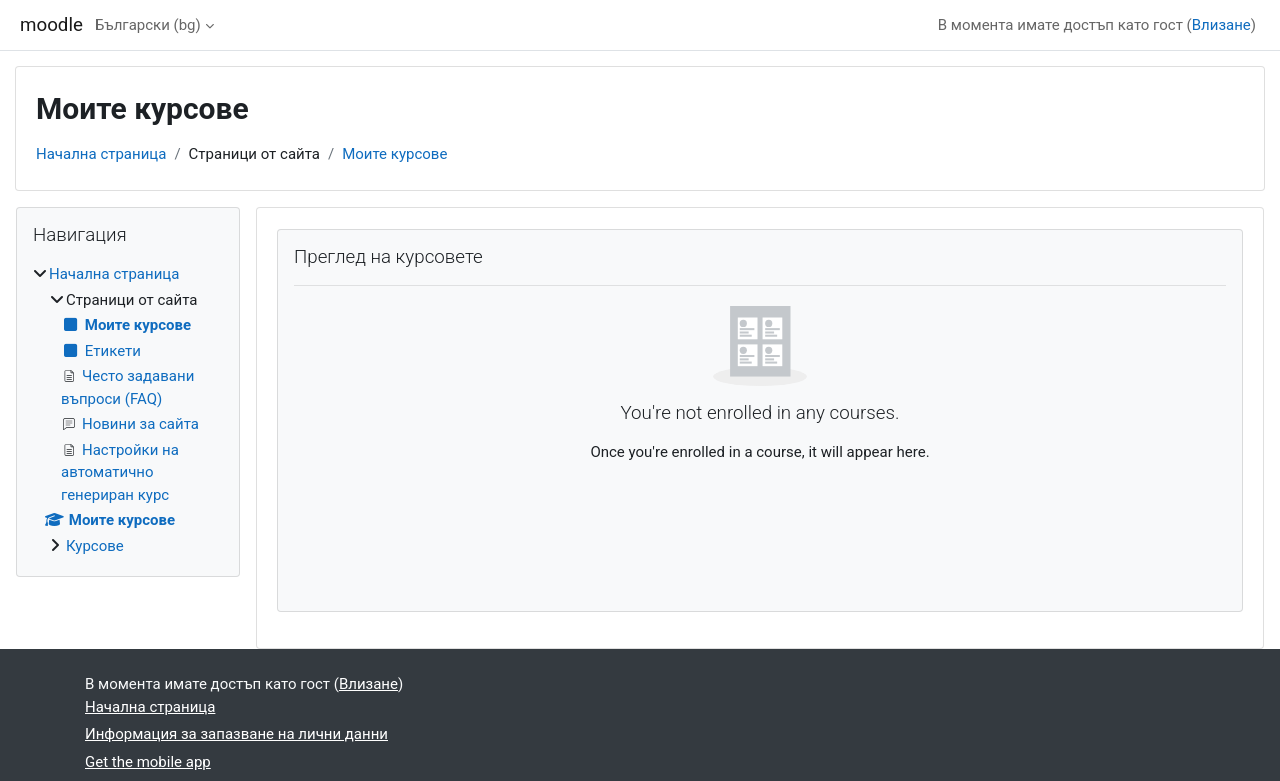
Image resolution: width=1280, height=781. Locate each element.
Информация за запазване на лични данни (236, 734)
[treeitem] (128, 410)
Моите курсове (394, 154)
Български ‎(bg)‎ (148, 25)
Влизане (1221, 25)
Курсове (95, 546)
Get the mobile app (148, 762)
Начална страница (101, 154)
